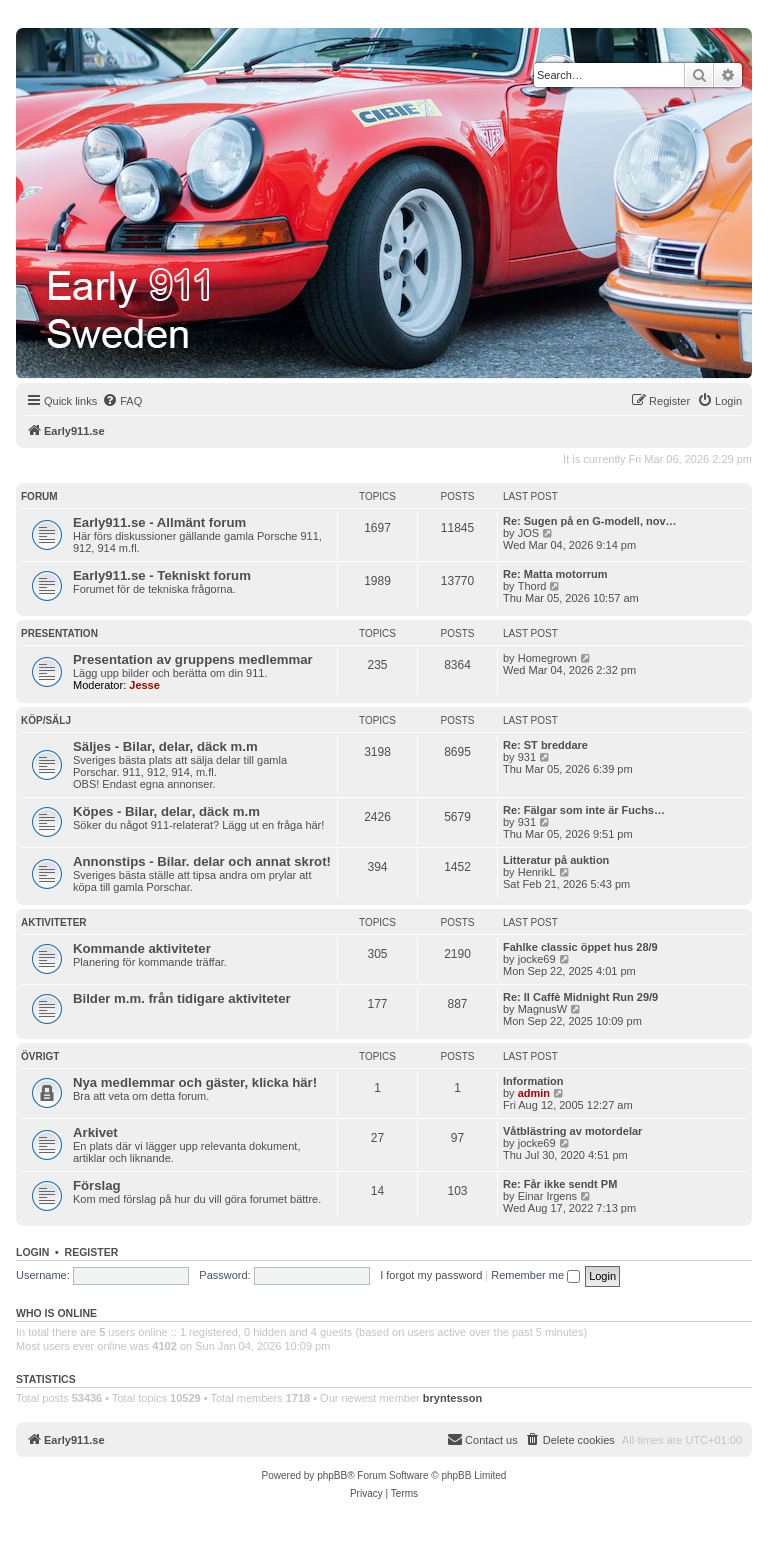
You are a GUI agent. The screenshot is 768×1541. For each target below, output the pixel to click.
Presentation (59, 633)
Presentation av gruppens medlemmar (193, 659)
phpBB (332, 1475)
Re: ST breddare (545, 745)
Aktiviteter (54, 922)
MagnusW (543, 1009)
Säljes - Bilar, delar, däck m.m (165, 746)
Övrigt (40, 1056)
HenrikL (537, 872)
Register (92, 1252)
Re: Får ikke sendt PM (560, 1184)
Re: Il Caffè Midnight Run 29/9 (580, 997)
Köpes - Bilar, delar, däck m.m (166, 811)
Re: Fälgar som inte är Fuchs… (584, 810)
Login (32, 1252)
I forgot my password (431, 1275)
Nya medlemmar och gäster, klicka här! (195, 1082)
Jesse (144, 685)
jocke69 (537, 959)
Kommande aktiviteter (142, 948)
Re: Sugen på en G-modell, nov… (590, 521)
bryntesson (452, 1398)
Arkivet (95, 1132)
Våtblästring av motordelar (572, 1131)
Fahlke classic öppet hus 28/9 (580, 947)
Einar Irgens (547, 1196)
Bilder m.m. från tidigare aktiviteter (182, 998)
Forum (39, 496)
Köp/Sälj (46, 720)
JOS (528, 533)
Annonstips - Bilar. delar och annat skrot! (202, 861)
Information (533, 1081)
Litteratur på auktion (556, 860)
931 (527, 757)
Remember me (535, 1275)
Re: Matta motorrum (555, 574)
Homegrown (547, 658)
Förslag (97, 1185)
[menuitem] (122, 401)
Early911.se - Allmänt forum (159, 522)
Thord (532, 586)
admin (534, 1093)
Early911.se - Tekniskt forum (162, 575)
